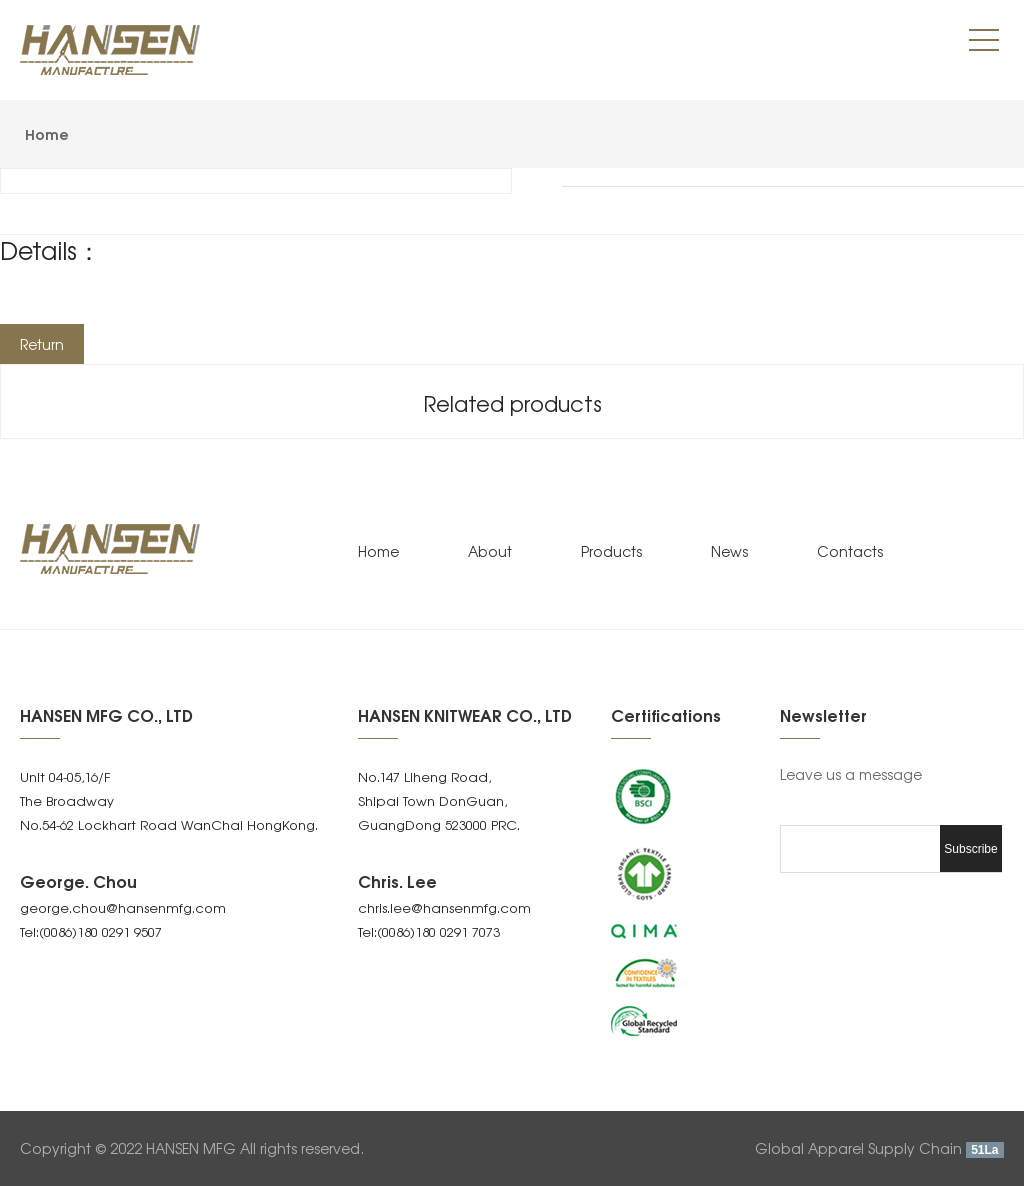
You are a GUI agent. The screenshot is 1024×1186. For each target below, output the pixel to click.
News (729, 551)
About (490, 551)
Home (47, 133)
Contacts (850, 551)
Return (42, 344)
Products (611, 551)
